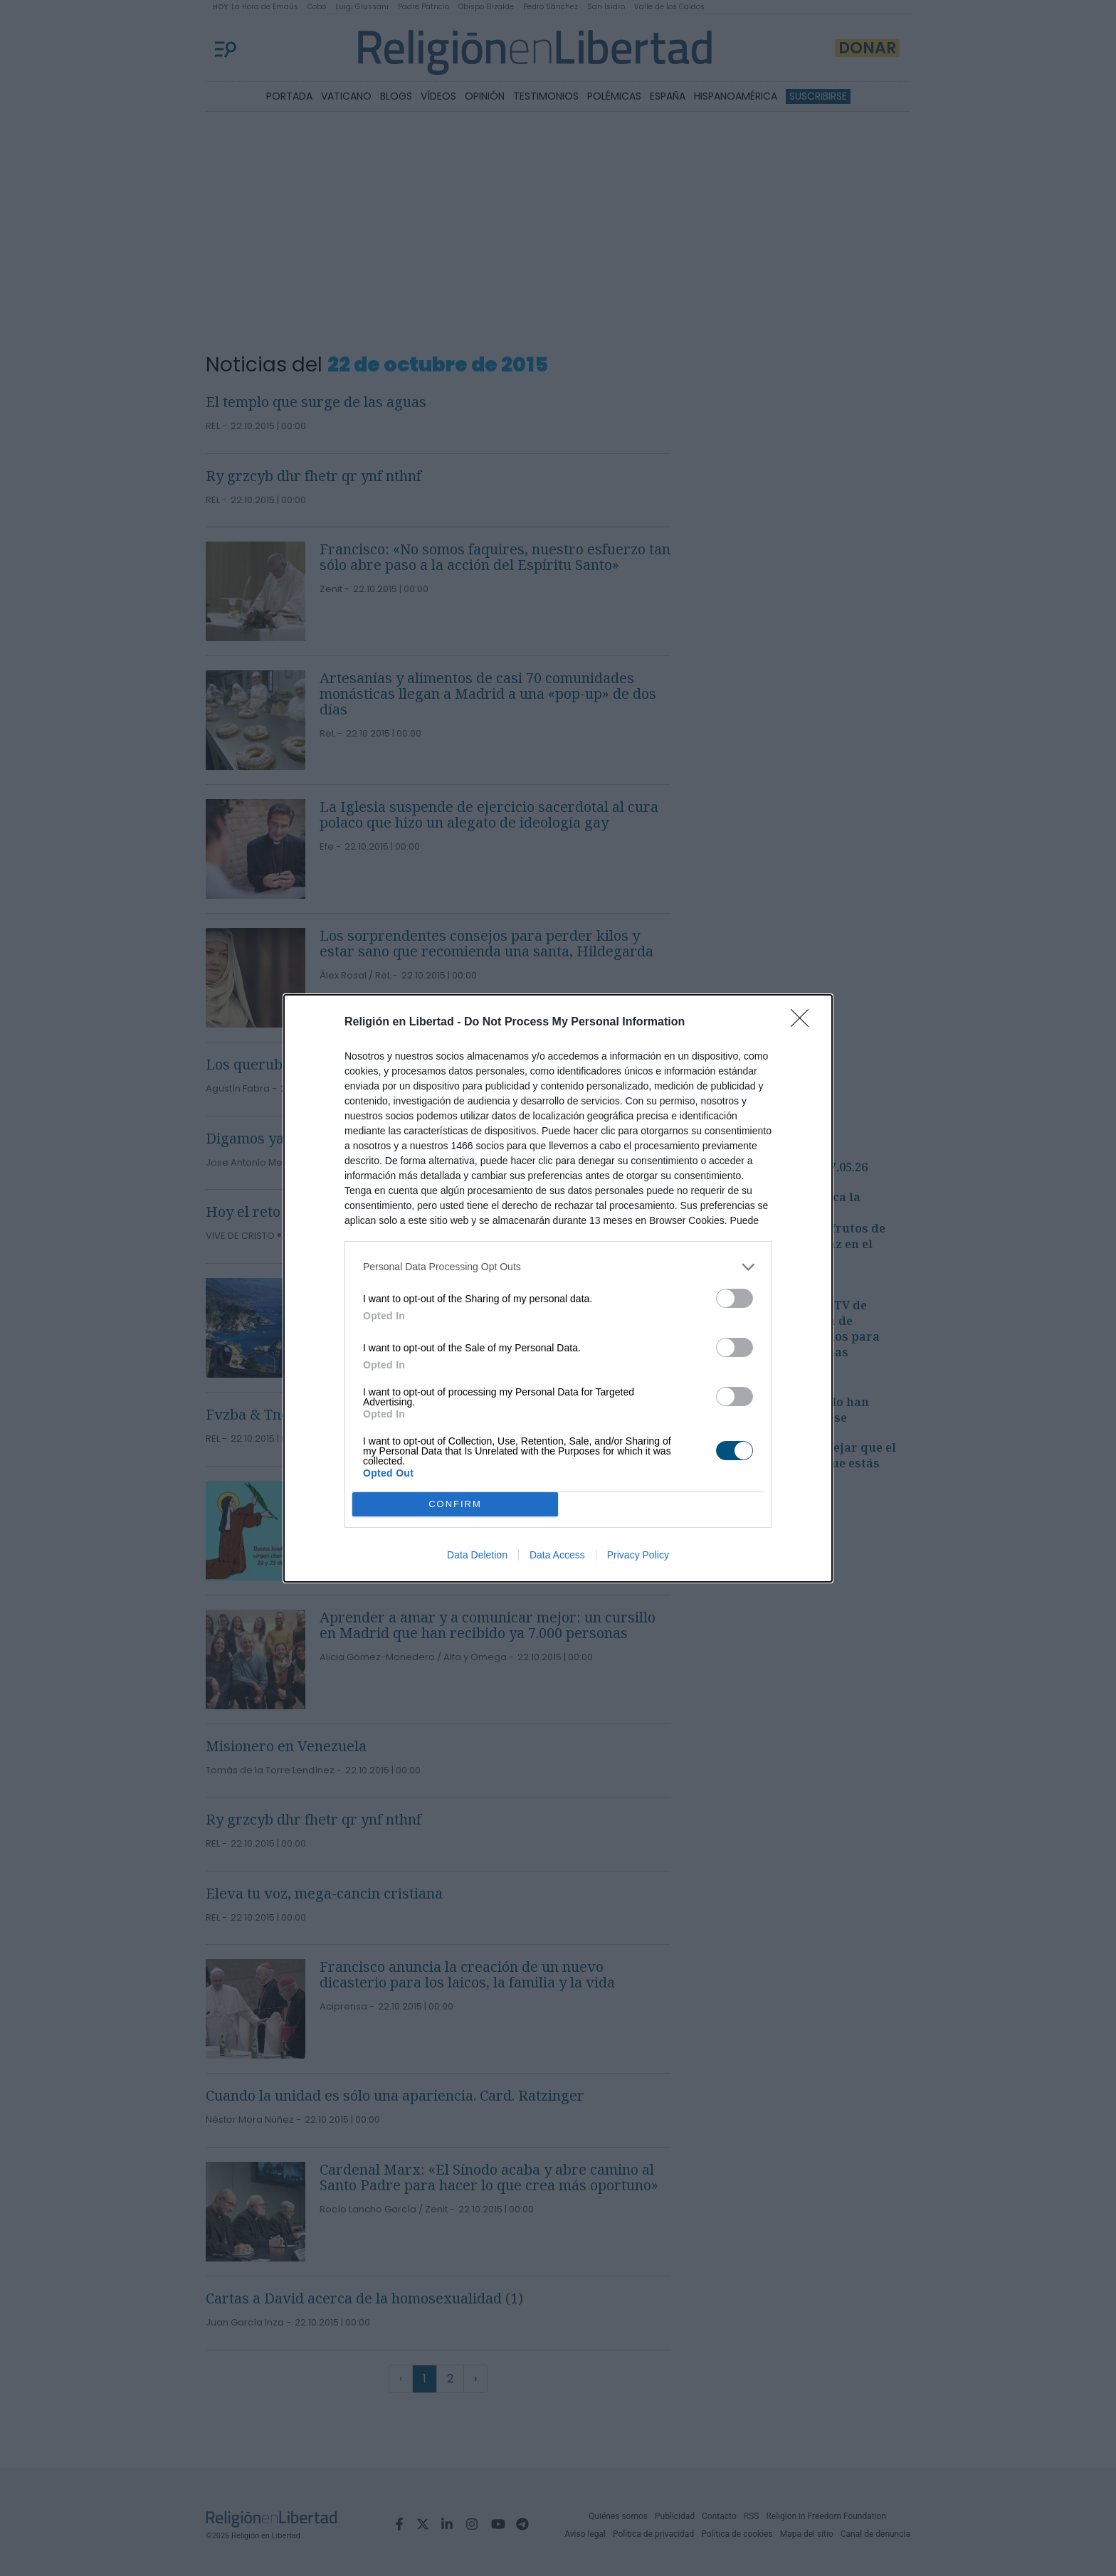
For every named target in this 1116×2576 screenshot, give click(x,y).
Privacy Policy (638, 1555)
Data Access (557, 1555)
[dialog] (558, 1288)
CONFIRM (455, 1504)
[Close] (804, 1022)
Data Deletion (477, 1555)
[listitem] (558, 1267)
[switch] (734, 1298)
